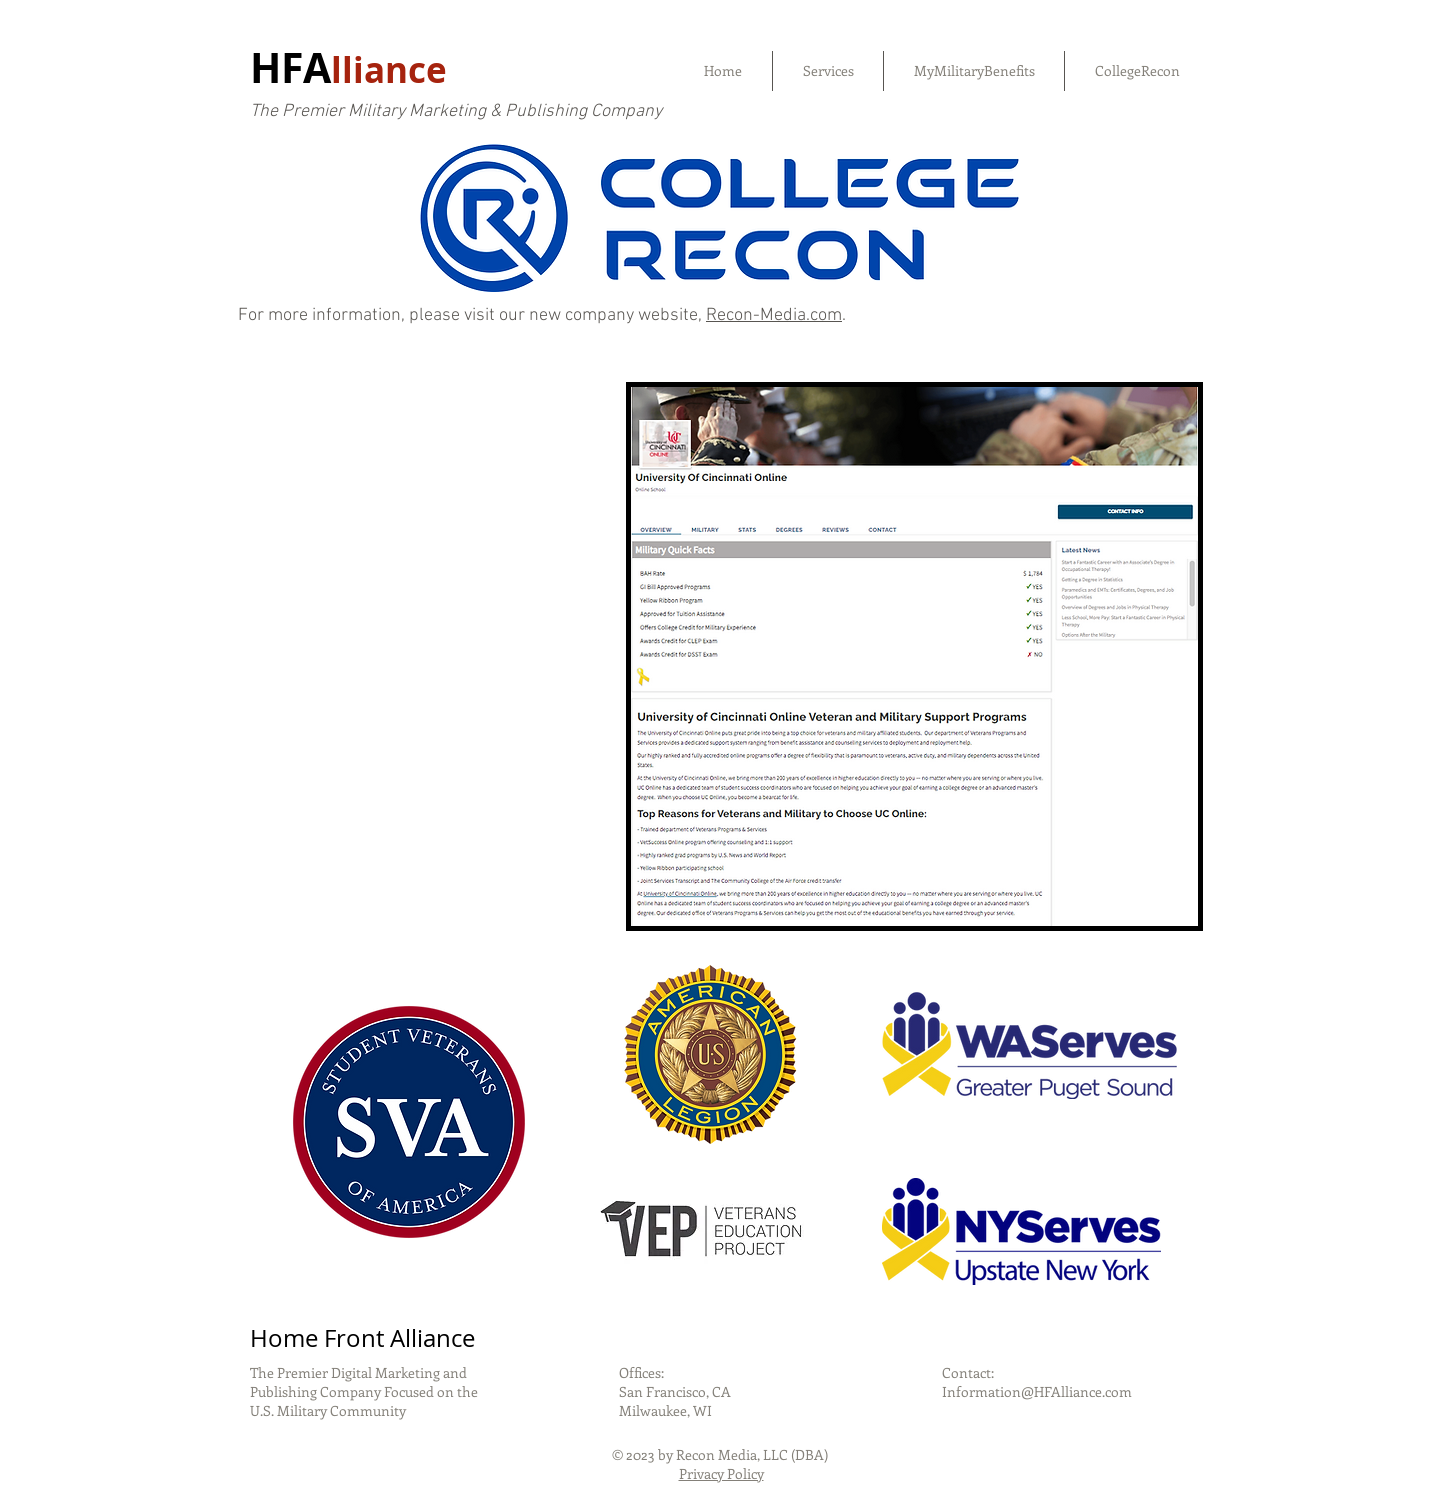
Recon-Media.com (774, 315)
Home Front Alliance (362, 1338)
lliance (389, 70)
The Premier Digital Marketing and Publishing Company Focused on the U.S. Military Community (364, 1391)
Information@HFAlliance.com (1037, 1391)
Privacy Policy (721, 1473)
